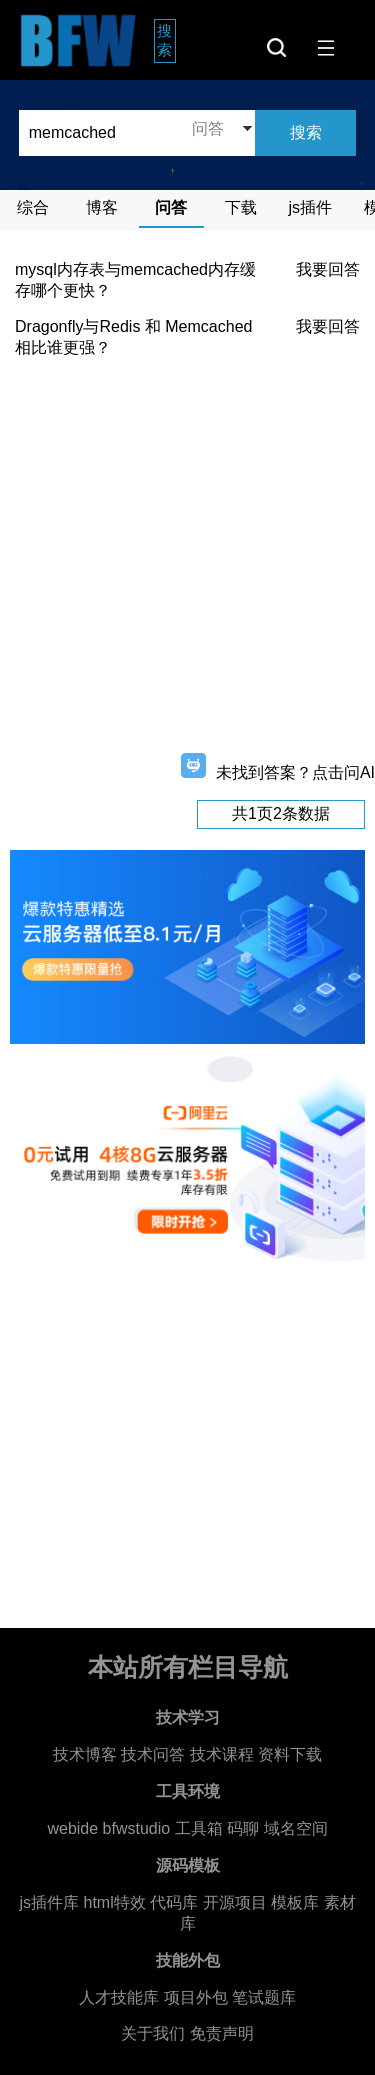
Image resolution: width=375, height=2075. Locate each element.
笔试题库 (264, 1997)
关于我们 (153, 2033)
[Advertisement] (187, 561)
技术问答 (153, 1754)
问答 (171, 207)
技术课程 (222, 1754)
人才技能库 (119, 1997)
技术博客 (85, 1754)
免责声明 (222, 2033)
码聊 (243, 1828)
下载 (241, 207)
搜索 (166, 40)
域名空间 (296, 1828)
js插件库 (49, 1902)
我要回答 (328, 269)
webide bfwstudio (110, 1828)
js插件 (311, 207)
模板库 (295, 1902)
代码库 (174, 1902)
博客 (102, 207)
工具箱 (199, 1828)
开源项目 (235, 1902)
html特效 (114, 1902)
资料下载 (290, 1754)
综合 (33, 207)
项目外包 (196, 1997)
